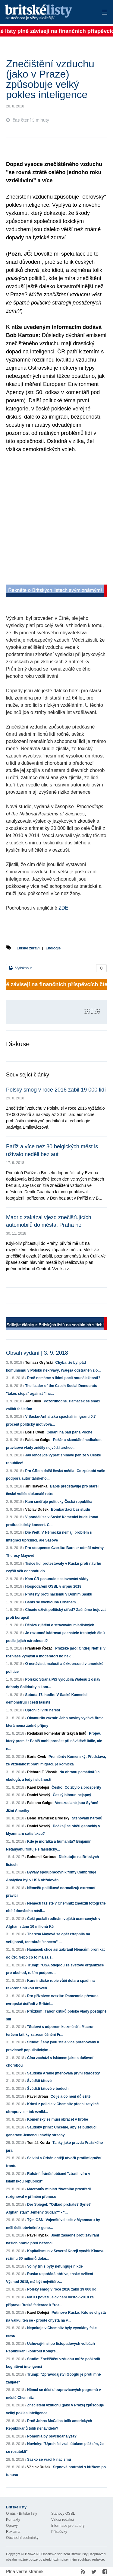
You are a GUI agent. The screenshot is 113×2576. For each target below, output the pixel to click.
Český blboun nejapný (72, 1795)
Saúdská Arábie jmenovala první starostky (63, 2073)
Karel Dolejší (38, 1787)
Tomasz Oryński (39, 1362)
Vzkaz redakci (62, 2519)
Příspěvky (59, 2532)
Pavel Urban (37, 2096)
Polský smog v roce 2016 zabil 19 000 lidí (56, 1090)
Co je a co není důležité (71, 2096)
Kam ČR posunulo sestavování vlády (56, 1579)
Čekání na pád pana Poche (69, 1432)
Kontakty (13, 2519)
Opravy (12, 2525)
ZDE (63, 907)
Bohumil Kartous (41, 1857)
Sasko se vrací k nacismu (49, 2459)
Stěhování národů (87, 1818)
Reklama (13, 2532)
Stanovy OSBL (63, 2513)
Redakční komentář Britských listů (56, 1733)
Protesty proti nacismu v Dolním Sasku (58, 1594)
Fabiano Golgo (37, 1440)
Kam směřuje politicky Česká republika (58, 1502)
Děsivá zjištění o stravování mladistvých (59, 1625)
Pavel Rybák (38, 2235)
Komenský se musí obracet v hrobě (57, 2119)
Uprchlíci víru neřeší (42, 1710)
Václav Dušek (36, 1509)
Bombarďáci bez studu (70, 1509)
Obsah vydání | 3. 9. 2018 (37, 1353)
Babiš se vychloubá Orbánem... (52, 1602)
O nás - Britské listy (21, 2513)
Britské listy (46, 12)
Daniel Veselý (38, 1795)
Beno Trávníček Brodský (48, 1818)
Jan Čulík (33, 1401)
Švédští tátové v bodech (47, 2089)
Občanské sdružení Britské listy (64, 2554)
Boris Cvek (34, 1432)
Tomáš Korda (38, 2143)
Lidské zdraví (28, 948)
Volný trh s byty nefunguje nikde (55, 2266)
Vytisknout (20, 968)
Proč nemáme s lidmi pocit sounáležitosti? (63, 1378)
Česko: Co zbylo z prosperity (76, 1787)
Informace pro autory (68, 2525)
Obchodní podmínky (22, 2538)
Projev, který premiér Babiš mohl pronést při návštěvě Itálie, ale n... (54, 1741)
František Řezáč (38, 1648)
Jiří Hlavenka (36, 1486)
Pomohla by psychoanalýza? (52, 2436)
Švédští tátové (39, 2081)
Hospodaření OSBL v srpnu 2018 (53, 1586)
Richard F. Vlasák (42, 1772)
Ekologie (53, 948)
